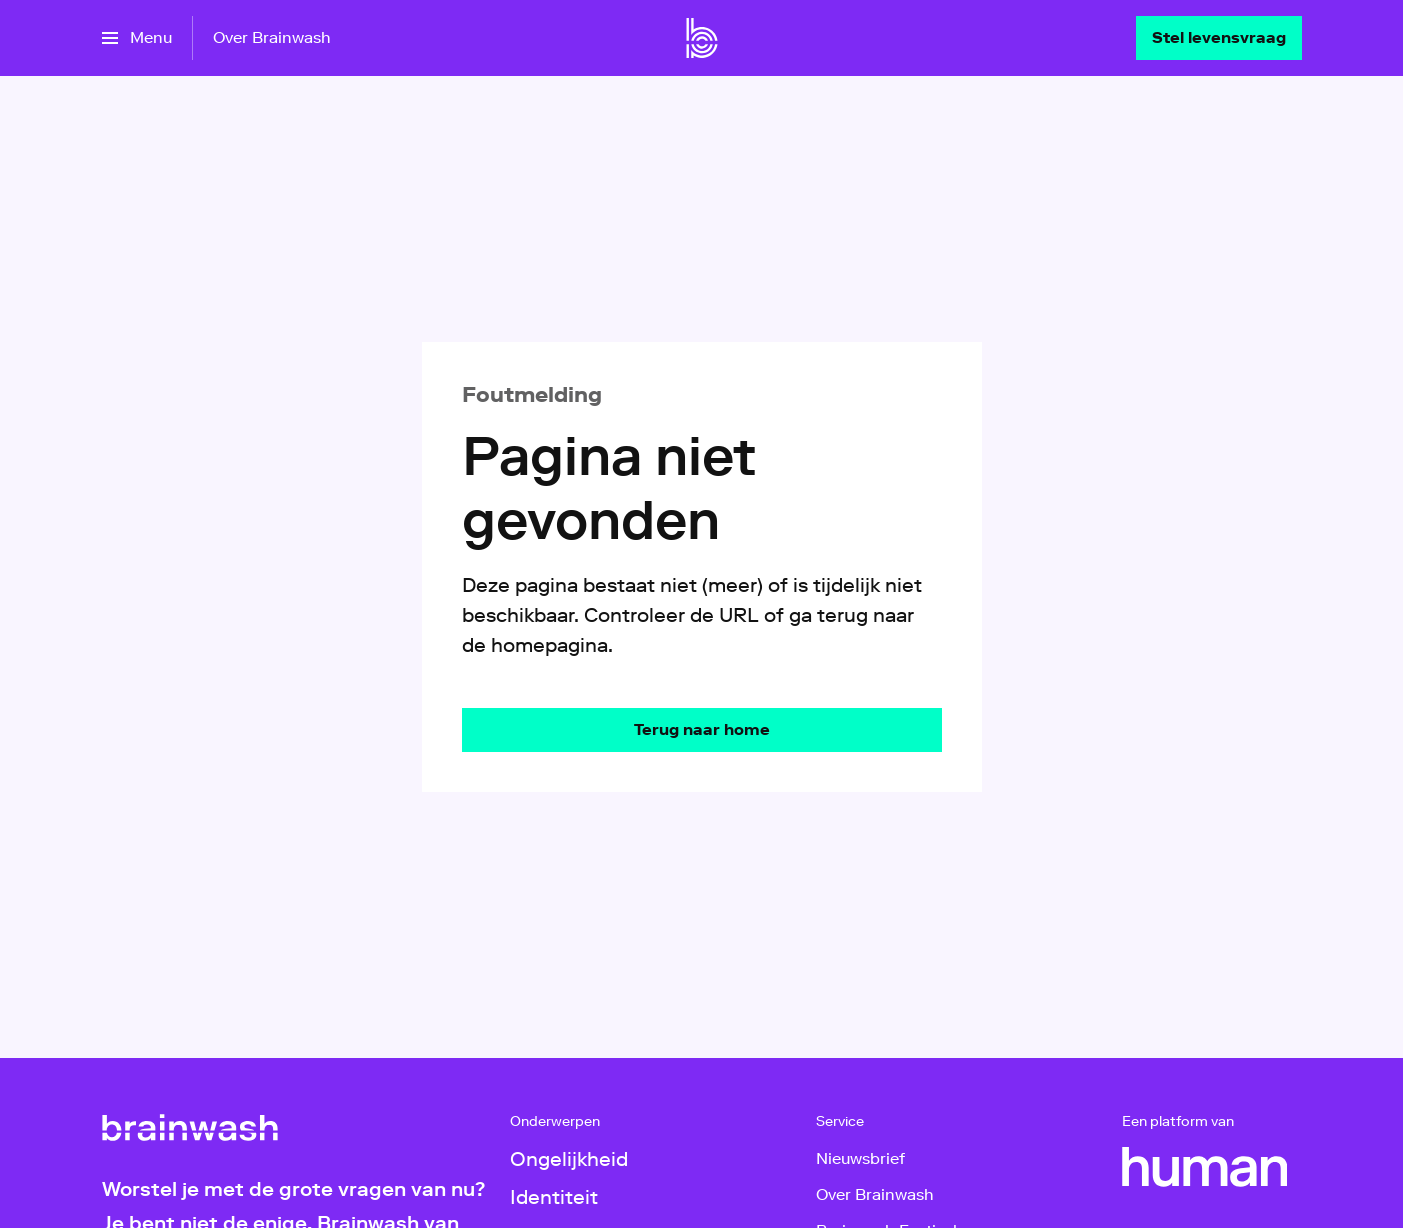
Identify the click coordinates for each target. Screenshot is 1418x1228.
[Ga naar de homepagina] (702, 730)
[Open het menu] (137, 38)
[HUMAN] (1205, 1167)
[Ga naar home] (702, 38)
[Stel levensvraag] (1219, 38)
